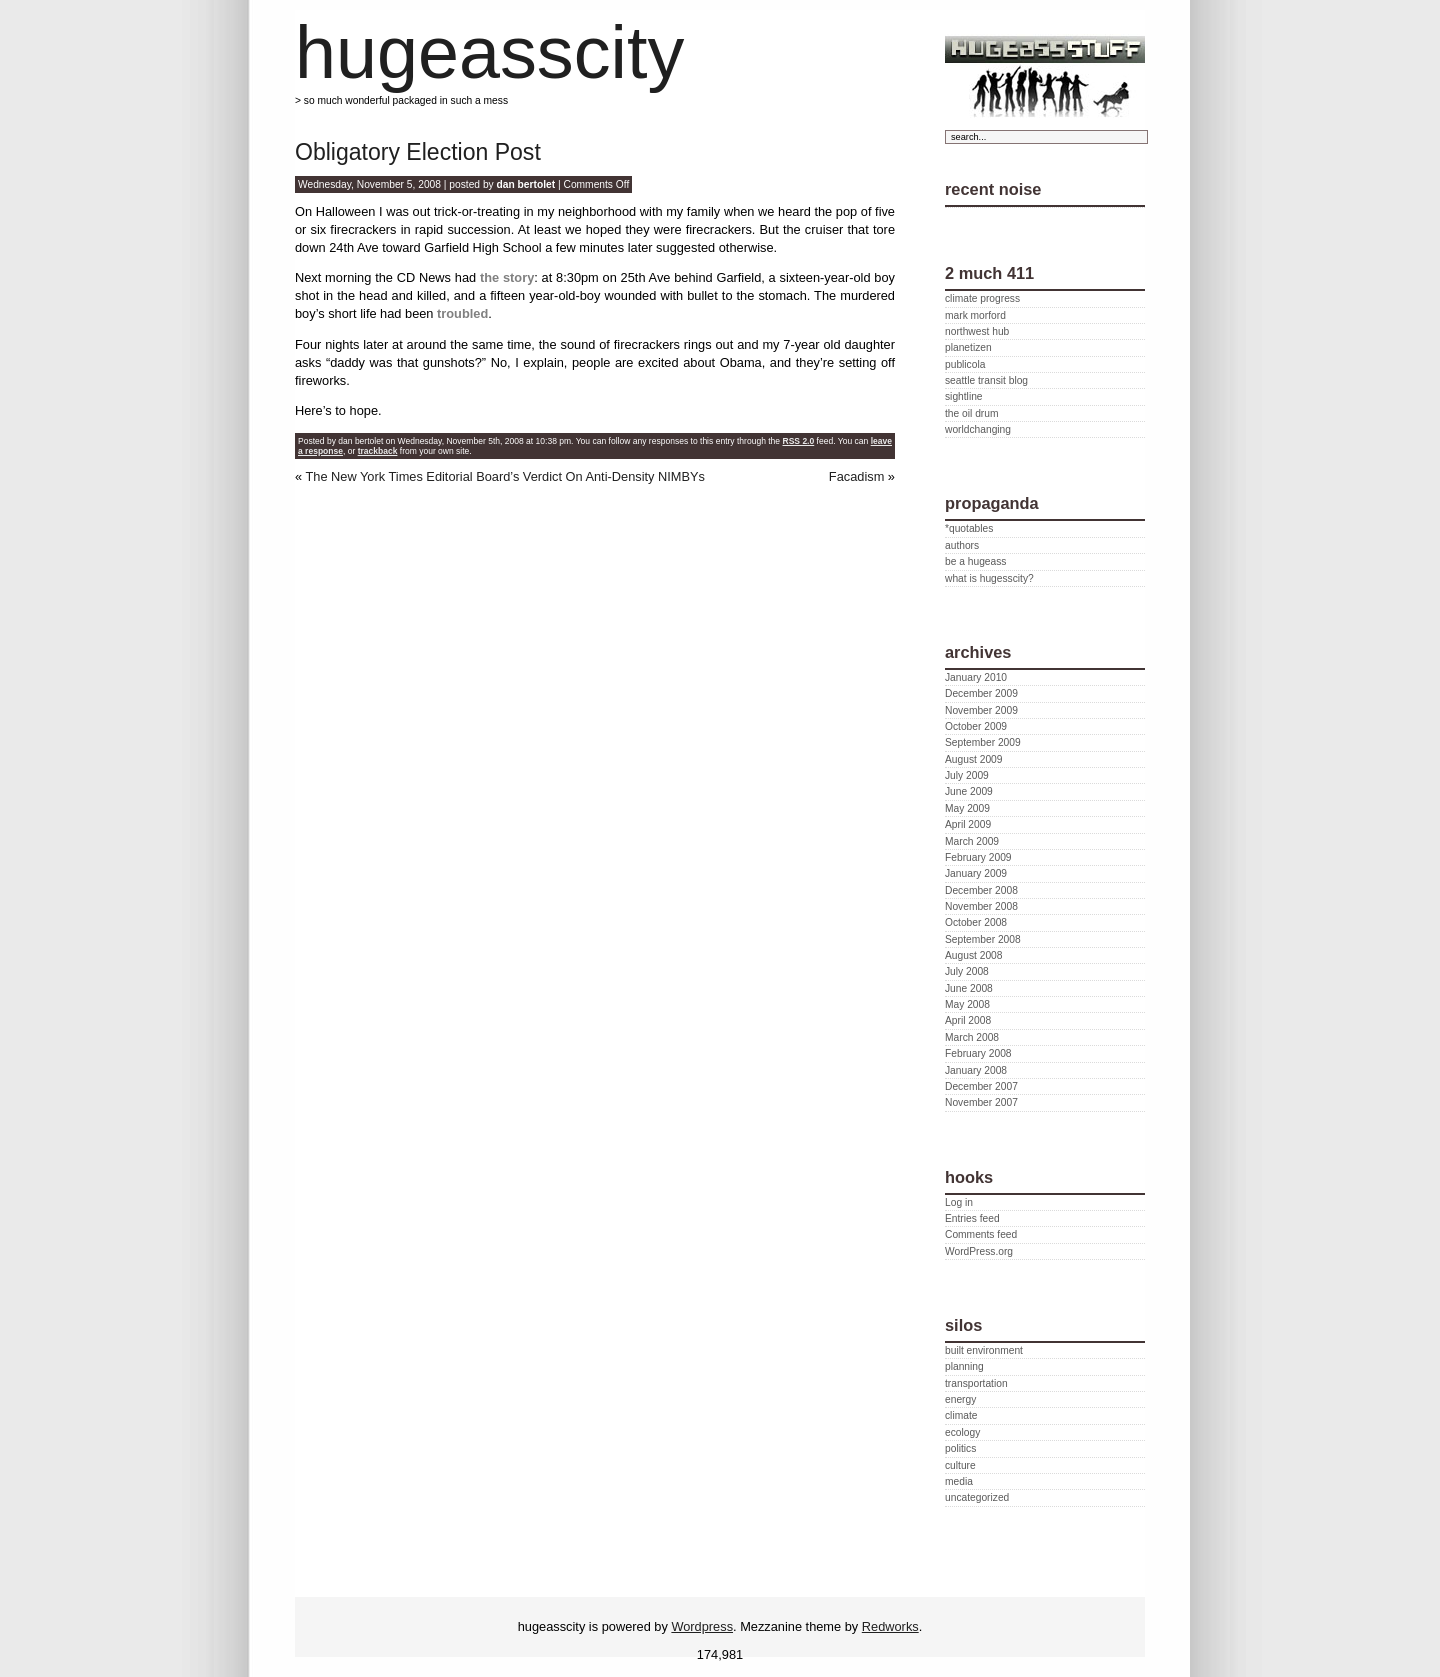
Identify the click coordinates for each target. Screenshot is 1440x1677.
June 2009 (969, 791)
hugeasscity (489, 52)
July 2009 (967, 775)
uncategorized (977, 1497)
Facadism (856, 476)
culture (960, 1465)
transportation (976, 1383)
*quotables (969, 528)
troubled (462, 313)
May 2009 (967, 808)
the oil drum (971, 413)
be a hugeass (975, 561)
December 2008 (981, 890)
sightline (964, 396)
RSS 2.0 (798, 441)
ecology (962, 1432)
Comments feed (981, 1234)
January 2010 (976, 677)
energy (960, 1399)
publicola (965, 364)
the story (507, 277)
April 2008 (968, 1020)
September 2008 (983, 939)
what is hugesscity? (989, 578)
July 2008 (967, 971)
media (959, 1481)
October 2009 (976, 726)
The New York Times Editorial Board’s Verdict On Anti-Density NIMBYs (504, 476)
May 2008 (967, 1004)
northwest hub (977, 331)
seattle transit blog (986, 380)
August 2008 (973, 955)
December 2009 (981, 693)
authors (962, 545)
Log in (959, 1202)
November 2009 (981, 710)
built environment (984, 1350)
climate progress (982, 298)
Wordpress (702, 1626)
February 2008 (978, 1053)
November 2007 (981, 1102)
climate (961, 1415)
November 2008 (981, 906)
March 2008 (972, 1037)
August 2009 (973, 759)
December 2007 (981, 1086)
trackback (378, 451)
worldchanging (978, 429)
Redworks (890, 1626)
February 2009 (978, 857)
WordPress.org (979, 1251)
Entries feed (972, 1218)
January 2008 (976, 1070)
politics (960, 1448)
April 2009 (968, 824)
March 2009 (972, 841)
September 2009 (983, 742)
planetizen (968, 347)
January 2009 (976, 873)
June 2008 (969, 988)
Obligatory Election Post (418, 152)
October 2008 (976, 922)
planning (964, 1366)
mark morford (975, 315)
